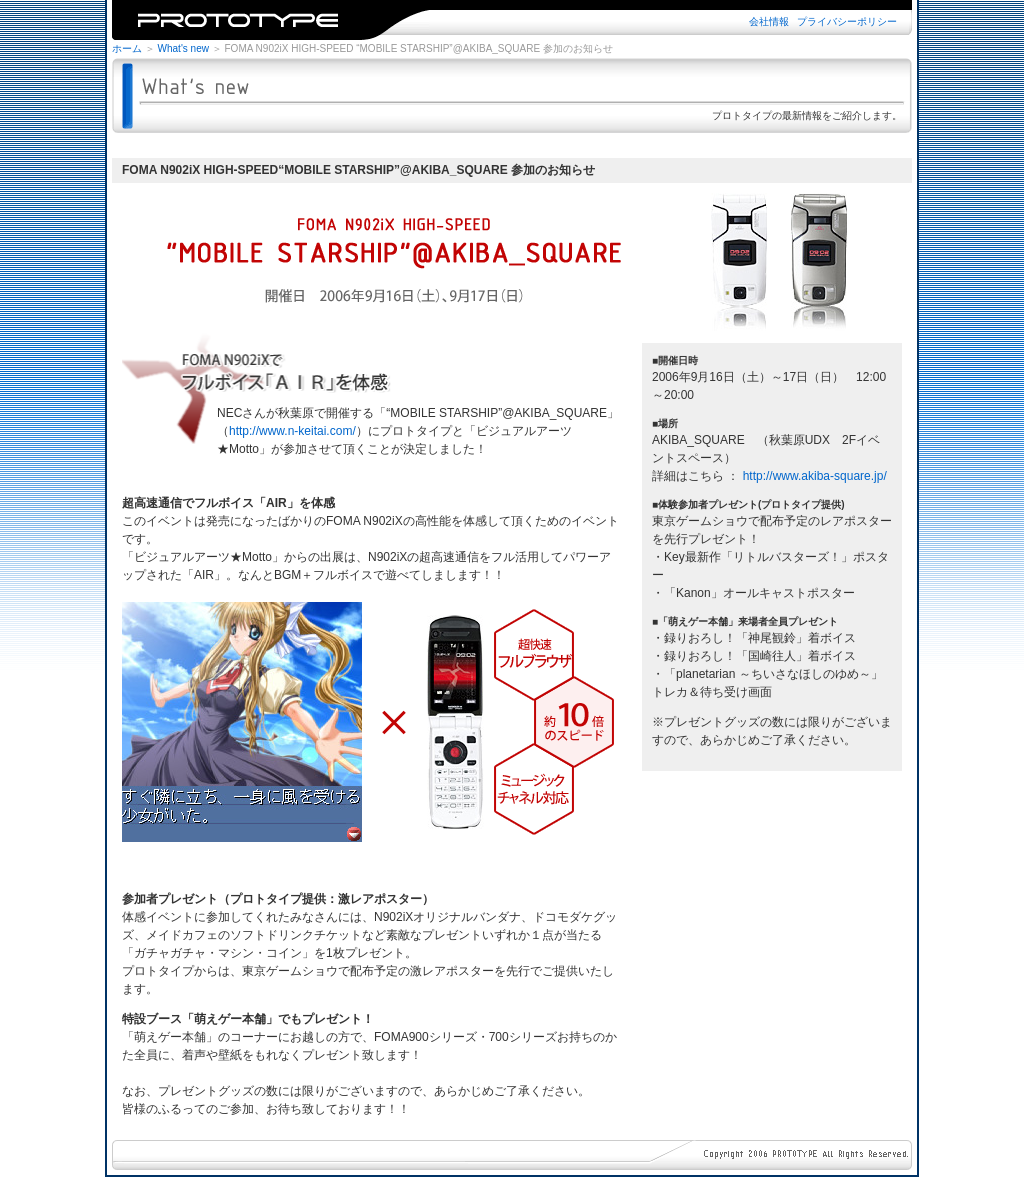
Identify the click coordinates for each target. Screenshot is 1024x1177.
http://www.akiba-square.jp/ (815, 476)
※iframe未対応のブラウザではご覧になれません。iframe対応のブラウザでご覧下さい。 (512, 20)
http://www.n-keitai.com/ (292, 431)
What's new (183, 48)
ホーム (127, 48)
